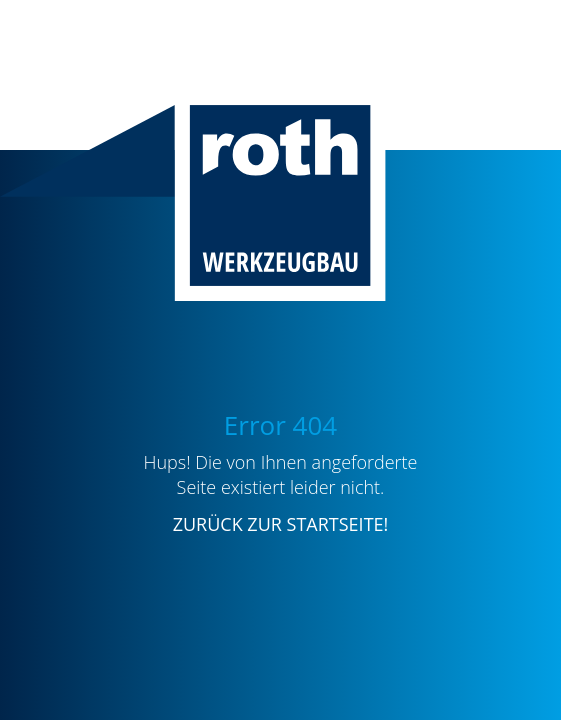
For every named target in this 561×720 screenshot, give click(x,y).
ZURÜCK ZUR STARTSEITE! (281, 524)
